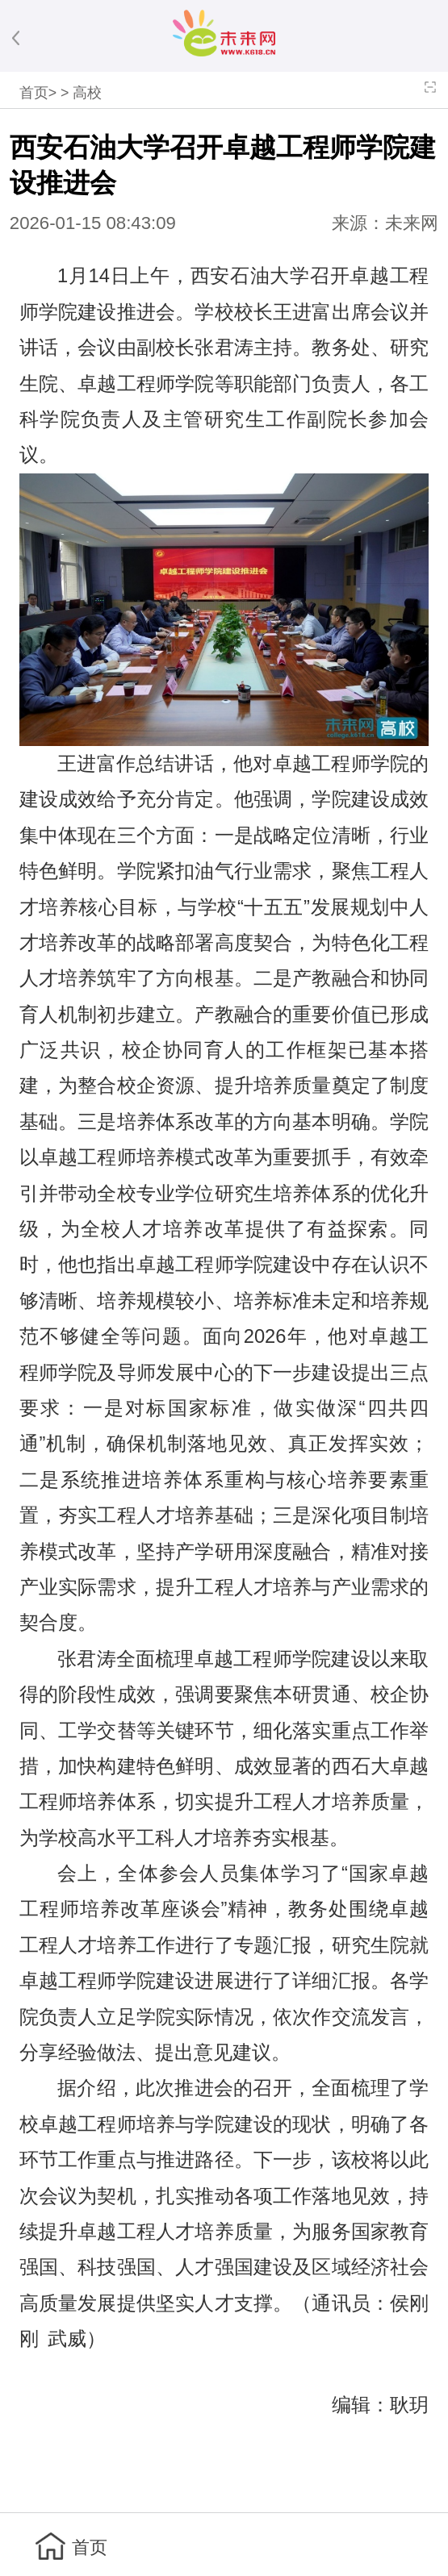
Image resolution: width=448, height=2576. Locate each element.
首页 (33, 93)
